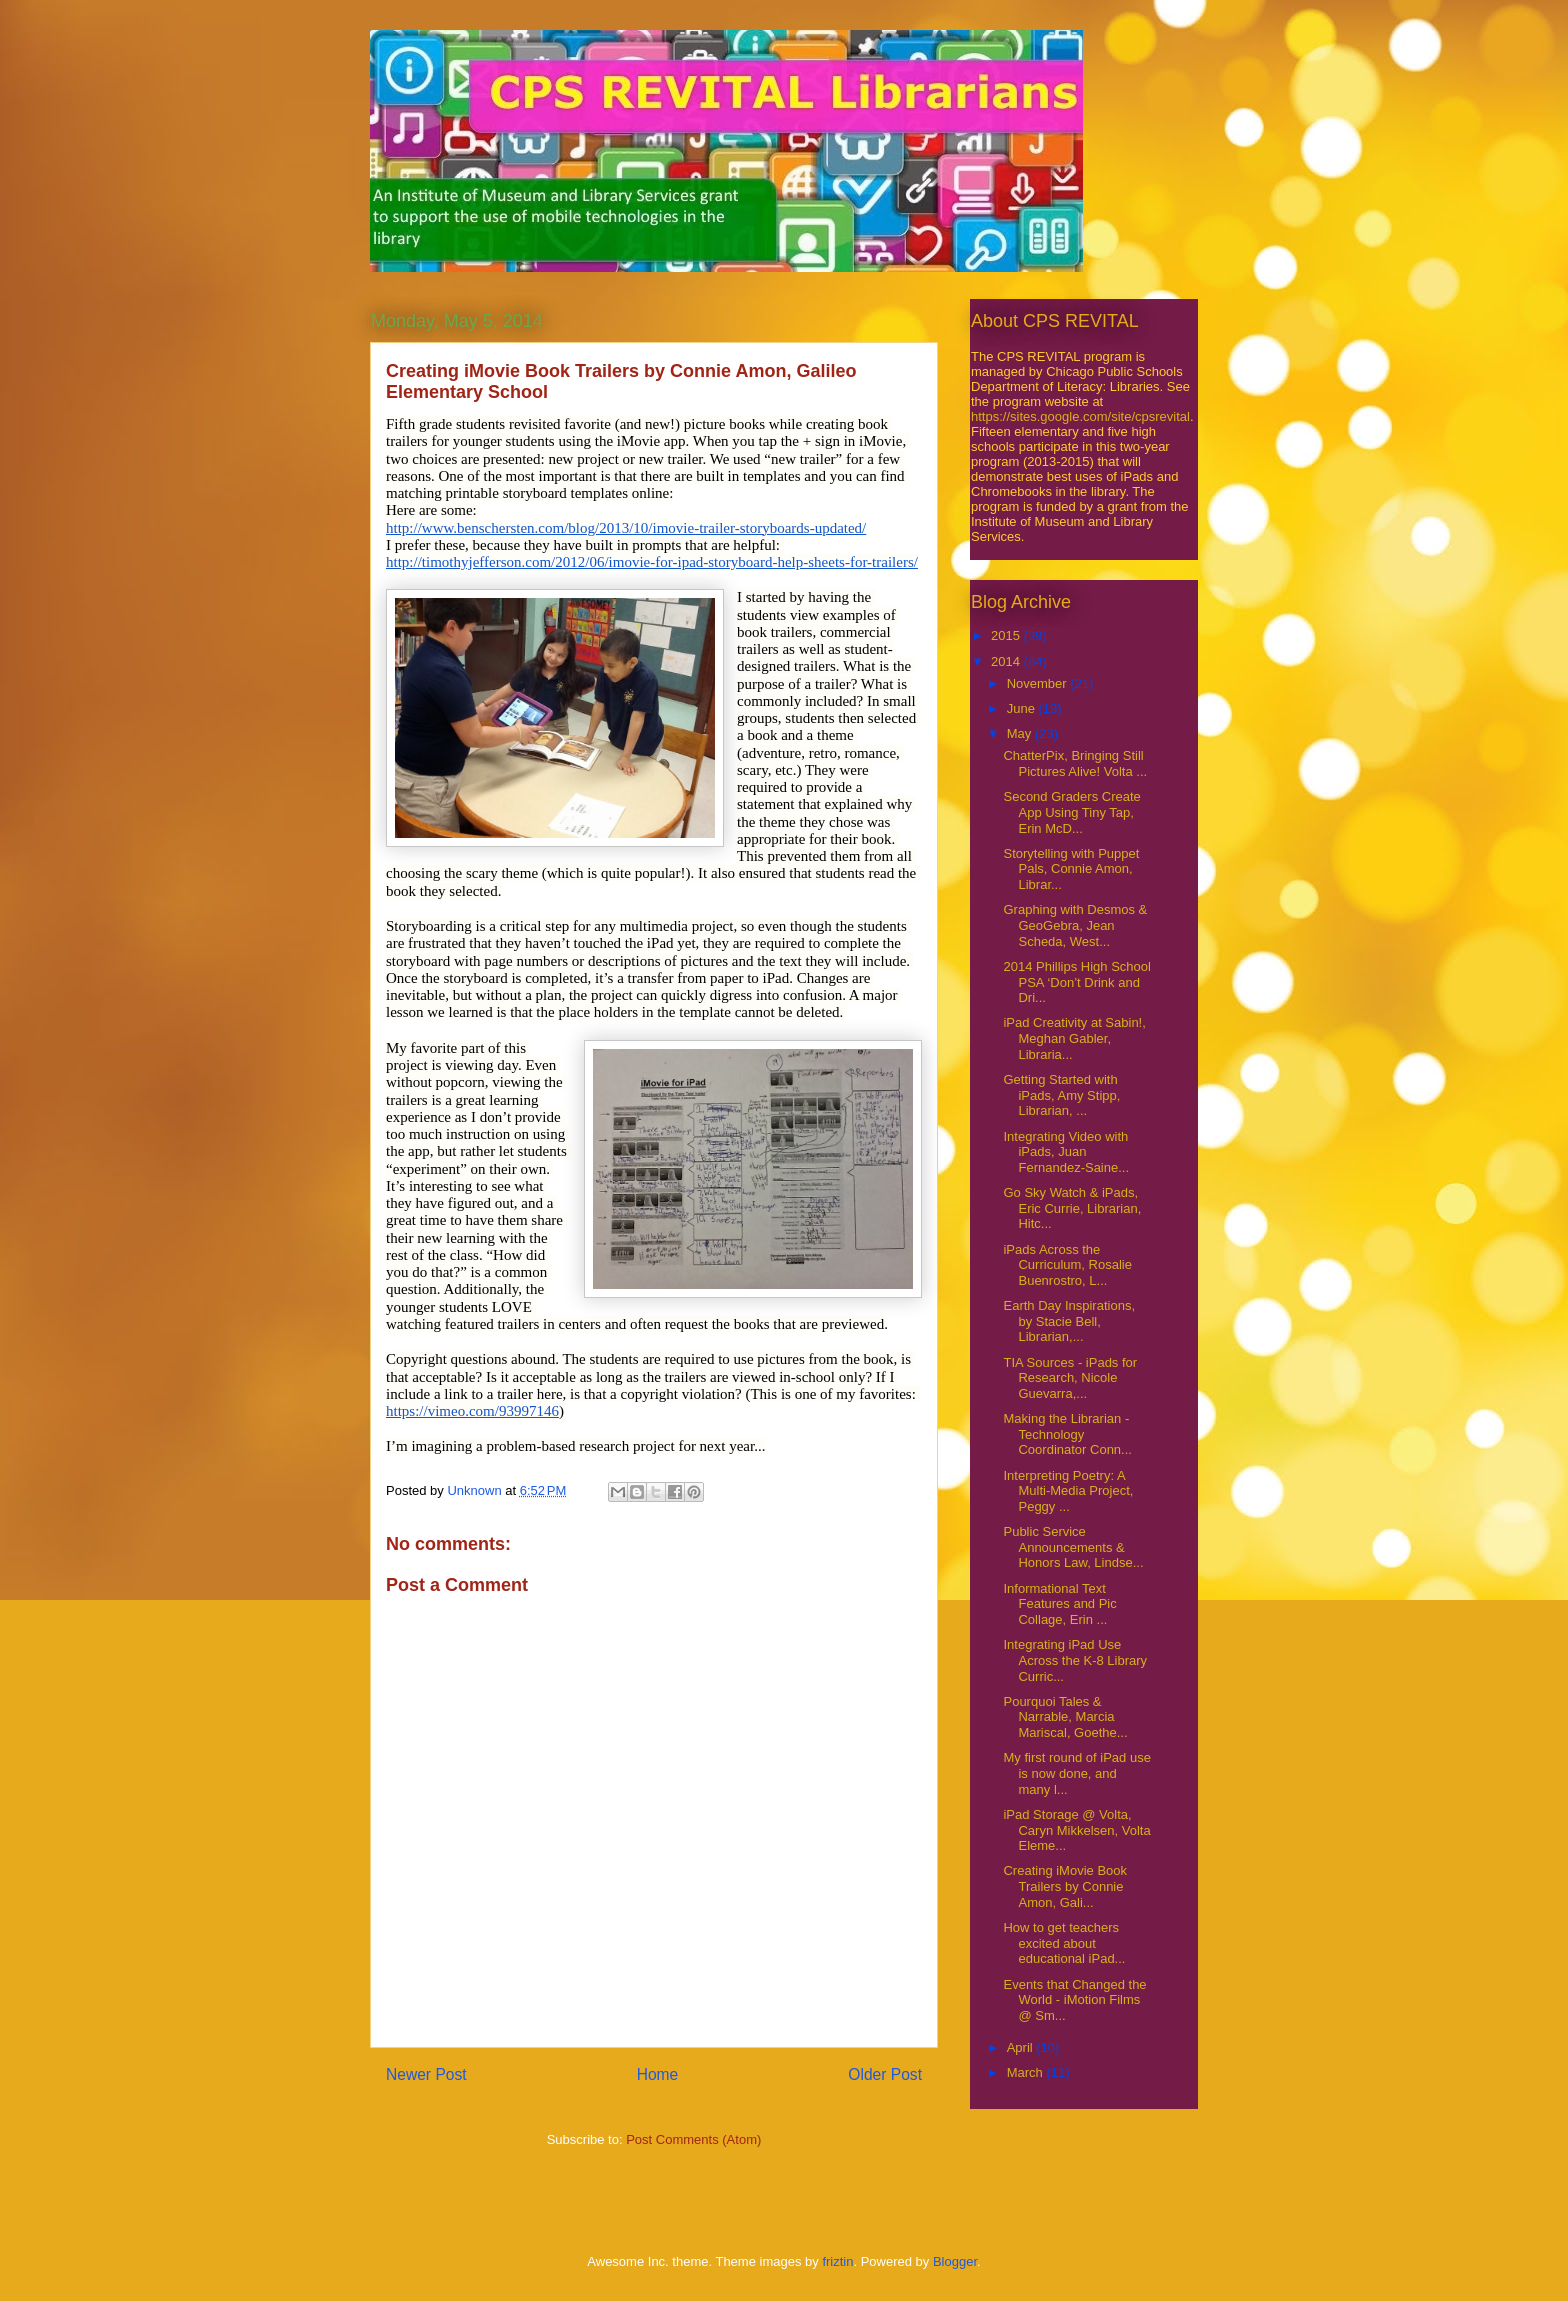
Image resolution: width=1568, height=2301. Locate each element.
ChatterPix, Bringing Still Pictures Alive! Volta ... (1075, 763)
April (1022, 2047)
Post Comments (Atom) (693, 2139)
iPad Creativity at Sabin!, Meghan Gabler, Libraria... (1074, 1038)
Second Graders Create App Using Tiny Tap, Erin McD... (1071, 812)
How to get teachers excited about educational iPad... (1064, 1943)
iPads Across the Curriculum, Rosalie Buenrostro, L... (1067, 1265)
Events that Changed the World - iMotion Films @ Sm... (1074, 2000)
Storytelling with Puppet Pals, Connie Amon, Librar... (1071, 869)
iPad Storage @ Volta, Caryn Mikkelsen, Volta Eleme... (1076, 1830)
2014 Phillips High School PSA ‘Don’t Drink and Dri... (1076, 982)
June (1023, 708)
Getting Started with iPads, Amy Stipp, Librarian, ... (1061, 1095)
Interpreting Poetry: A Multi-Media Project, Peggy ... (1068, 1491)
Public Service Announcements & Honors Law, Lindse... (1073, 1547)
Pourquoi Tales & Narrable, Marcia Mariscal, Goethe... (1065, 1717)
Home (658, 2074)
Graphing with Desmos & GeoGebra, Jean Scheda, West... (1075, 925)
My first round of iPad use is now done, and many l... (1076, 1773)
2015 (1007, 635)
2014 (1007, 661)
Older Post (885, 2074)
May (1021, 733)
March (1027, 2072)
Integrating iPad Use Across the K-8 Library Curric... (1075, 1660)
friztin (837, 2261)
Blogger (955, 2261)
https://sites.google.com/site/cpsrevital (1080, 416)
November (1039, 683)
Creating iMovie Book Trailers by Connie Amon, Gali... (1065, 1886)
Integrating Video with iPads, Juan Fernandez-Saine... (1066, 1152)
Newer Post (426, 2074)
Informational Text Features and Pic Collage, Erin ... (1059, 1604)
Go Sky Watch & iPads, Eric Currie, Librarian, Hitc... (1072, 1208)
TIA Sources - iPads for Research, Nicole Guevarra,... (1070, 1378)
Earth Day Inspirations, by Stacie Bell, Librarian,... (1069, 1321)
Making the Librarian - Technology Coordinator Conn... (1067, 1434)
